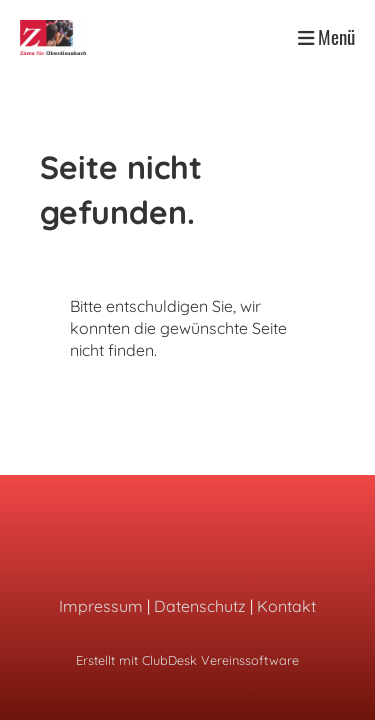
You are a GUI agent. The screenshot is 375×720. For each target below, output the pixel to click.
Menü (326, 37)
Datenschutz (200, 606)
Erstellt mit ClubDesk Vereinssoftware (187, 660)
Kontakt (286, 606)
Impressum (101, 606)
